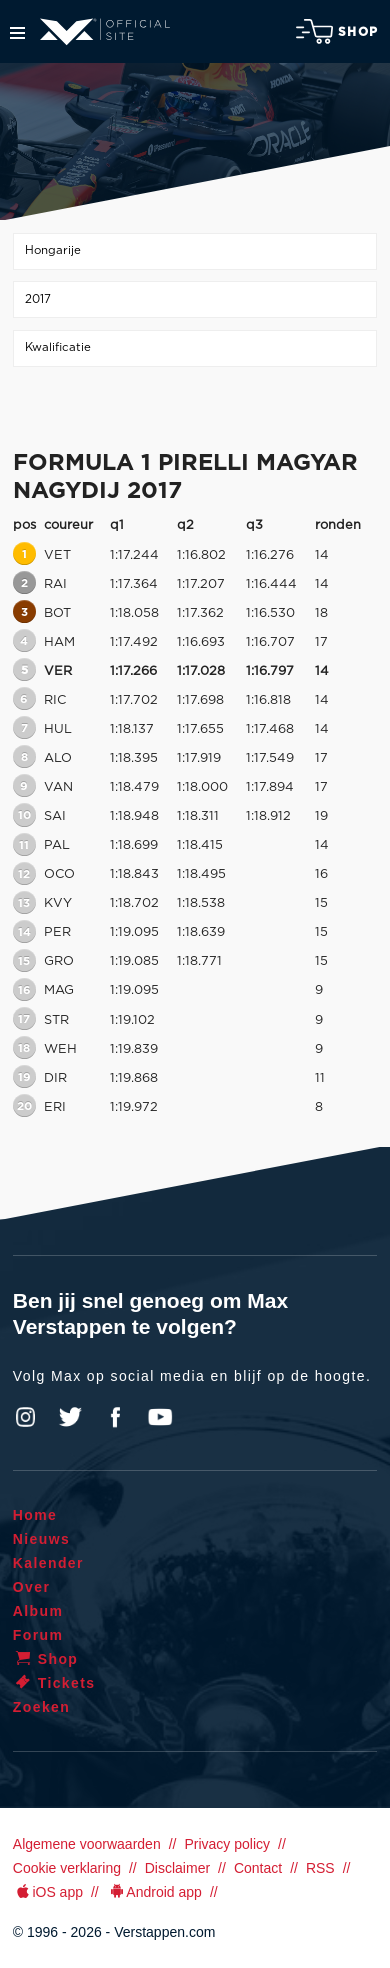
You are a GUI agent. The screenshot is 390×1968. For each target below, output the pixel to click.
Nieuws (41, 1539)
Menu (17, 33)
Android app (154, 1892)
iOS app (48, 1892)
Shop (337, 31)
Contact (258, 1868)
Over (32, 1587)
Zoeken (41, 1707)
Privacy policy (227, 1844)
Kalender (48, 1563)
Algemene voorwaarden (87, 1844)
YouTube (160, 1417)
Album (38, 1611)
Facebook (115, 1417)
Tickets (54, 1683)
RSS (320, 1868)
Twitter (71, 1417)
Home (35, 1515)
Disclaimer (177, 1868)
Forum (38, 1635)
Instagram (26, 1417)
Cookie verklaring (67, 1868)
